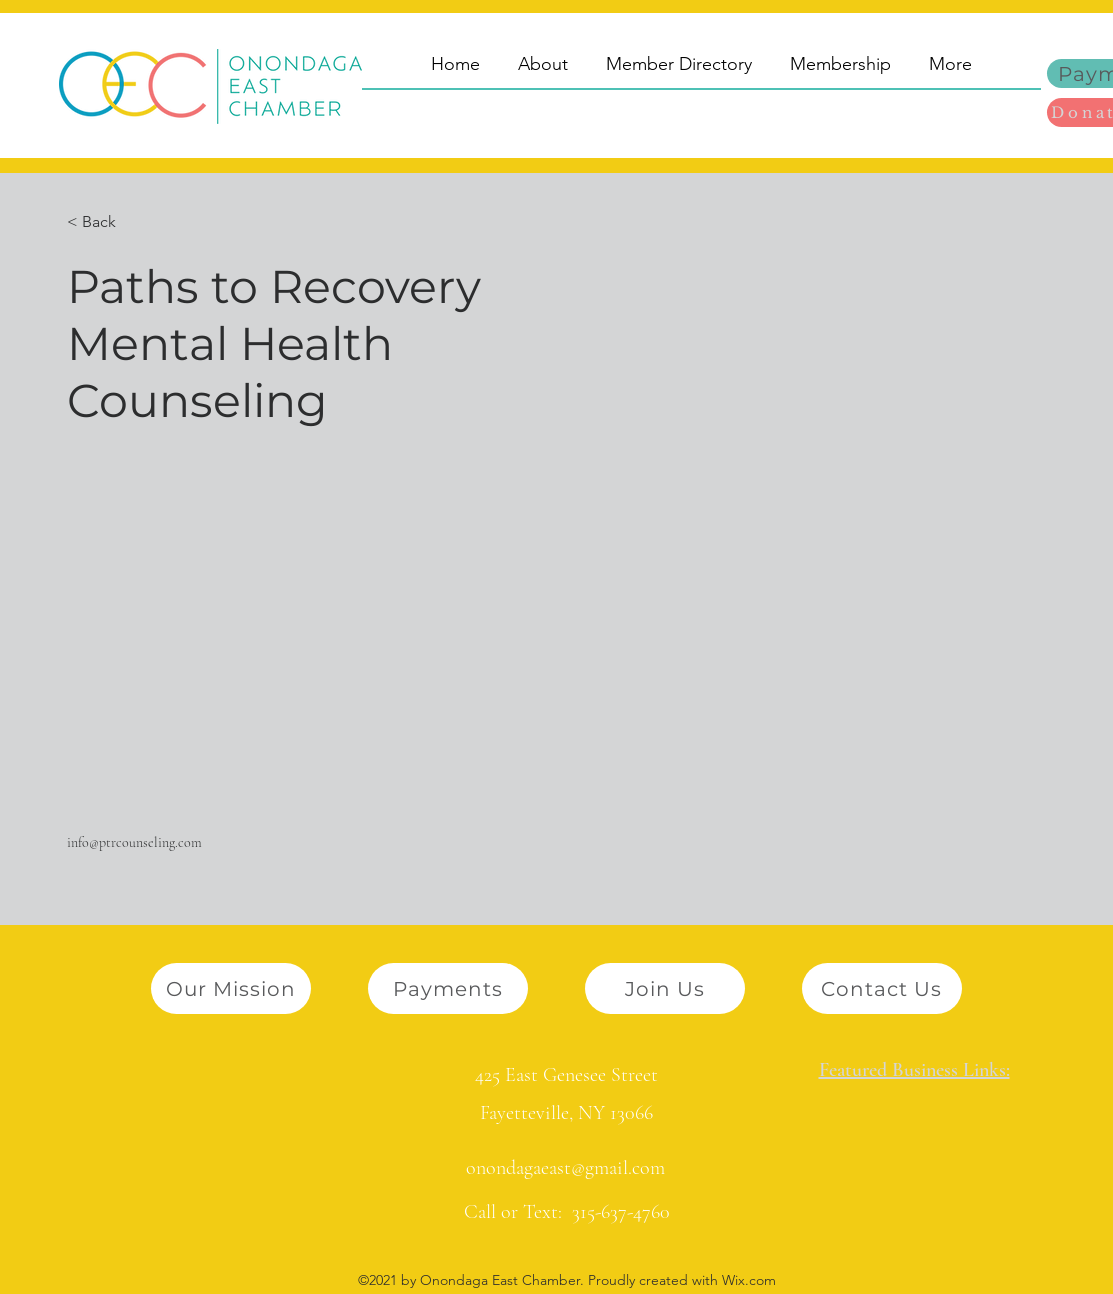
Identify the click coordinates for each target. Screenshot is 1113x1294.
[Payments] (448, 988)
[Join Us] (665, 988)
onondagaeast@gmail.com (565, 1168)
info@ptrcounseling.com (134, 842)
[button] (106, 222)
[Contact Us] (882, 988)
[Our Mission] (231, 988)
